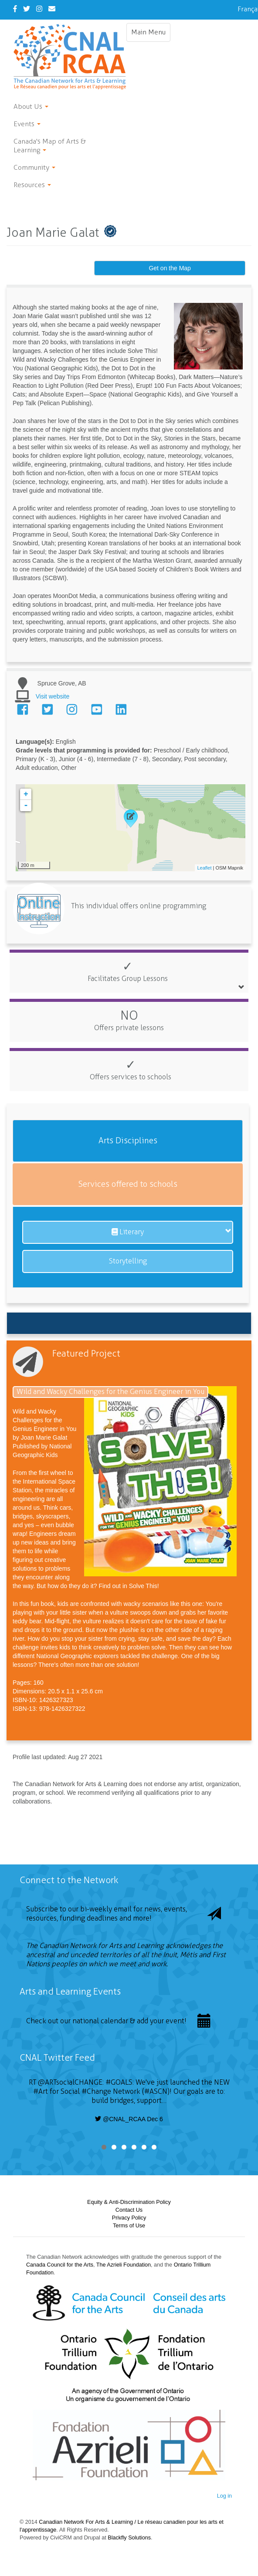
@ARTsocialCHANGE (70, 2082)
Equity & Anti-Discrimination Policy (129, 2202)
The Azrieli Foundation (123, 2265)
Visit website (53, 696)
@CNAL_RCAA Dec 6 (129, 2119)
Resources (32, 185)
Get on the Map (170, 268)
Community (34, 167)
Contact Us (129, 2210)
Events (27, 124)
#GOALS (118, 2082)
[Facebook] (15, 9)
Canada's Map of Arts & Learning (50, 145)
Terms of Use (129, 2226)
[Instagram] (39, 9)
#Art (40, 2091)
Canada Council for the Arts (59, 2265)
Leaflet (204, 867)
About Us (31, 106)
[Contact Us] (51, 9)
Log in (224, 2496)
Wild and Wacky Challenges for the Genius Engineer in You (110, 1391)
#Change (96, 2091)
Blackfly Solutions (129, 2538)
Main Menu (150, 34)
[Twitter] (26, 9)
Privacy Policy (129, 2218)
